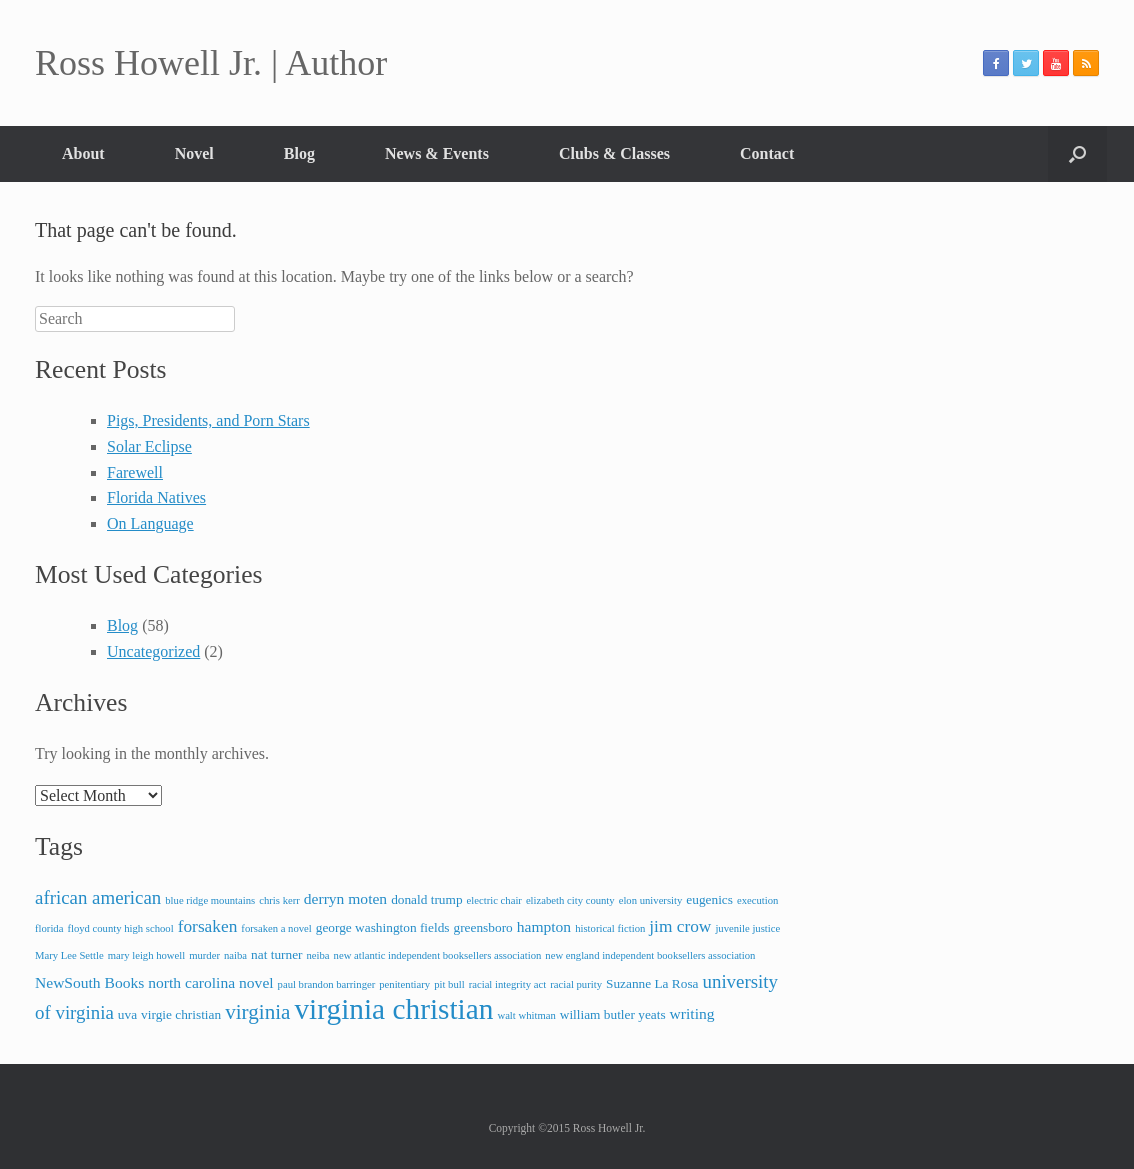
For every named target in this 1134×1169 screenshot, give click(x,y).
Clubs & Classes (614, 153)
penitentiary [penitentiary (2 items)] (404, 984)
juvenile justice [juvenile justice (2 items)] (747, 928)
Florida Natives (156, 497)
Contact (767, 153)
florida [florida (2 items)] (49, 928)
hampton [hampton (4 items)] (544, 926)
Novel (194, 153)
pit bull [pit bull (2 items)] (449, 984)
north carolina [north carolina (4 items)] (191, 982)
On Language (150, 523)
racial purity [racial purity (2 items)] (576, 984)
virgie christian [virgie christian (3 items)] (181, 1014)
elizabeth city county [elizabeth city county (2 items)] (570, 900)
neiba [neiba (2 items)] (318, 955)
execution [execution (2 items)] (757, 900)
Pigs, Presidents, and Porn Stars (208, 420)
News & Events (437, 153)
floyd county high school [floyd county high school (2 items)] (120, 928)
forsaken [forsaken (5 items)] (208, 926)
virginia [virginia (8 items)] (257, 1012)
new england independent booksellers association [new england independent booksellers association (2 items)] (650, 955)
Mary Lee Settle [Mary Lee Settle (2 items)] (69, 955)
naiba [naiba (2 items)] (235, 955)
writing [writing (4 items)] (692, 1013)
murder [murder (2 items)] (204, 955)
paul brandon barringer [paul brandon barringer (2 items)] (327, 984)
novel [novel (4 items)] (256, 982)
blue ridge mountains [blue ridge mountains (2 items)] (210, 900)
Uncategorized (153, 651)
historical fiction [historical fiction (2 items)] (610, 928)
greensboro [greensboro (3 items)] (483, 927)
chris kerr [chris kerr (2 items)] (279, 900)
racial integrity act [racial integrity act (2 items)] (508, 984)
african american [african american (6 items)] (98, 897)
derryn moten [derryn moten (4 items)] (345, 898)
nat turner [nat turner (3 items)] (276, 954)
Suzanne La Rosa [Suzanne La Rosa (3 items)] (652, 983)
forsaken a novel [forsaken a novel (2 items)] (276, 928)
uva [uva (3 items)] (127, 1014)
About (83, 153)
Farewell (135, 472)
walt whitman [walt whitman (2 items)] (526, 1015)
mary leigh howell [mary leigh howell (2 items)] (147, 955)
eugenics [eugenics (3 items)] (709, 899)
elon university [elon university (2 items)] (651, 900)
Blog (299, 153)
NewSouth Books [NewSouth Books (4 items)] (89, 982)
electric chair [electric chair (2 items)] (494, 900)
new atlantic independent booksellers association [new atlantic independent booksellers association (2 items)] (438, 955)
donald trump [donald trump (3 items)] (426, 899)
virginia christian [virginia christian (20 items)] (393, 1009)
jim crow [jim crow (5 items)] (680, 926)
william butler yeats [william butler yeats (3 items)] (613, 1014)
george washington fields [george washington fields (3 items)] (383, 927)
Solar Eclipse (149, 446)
